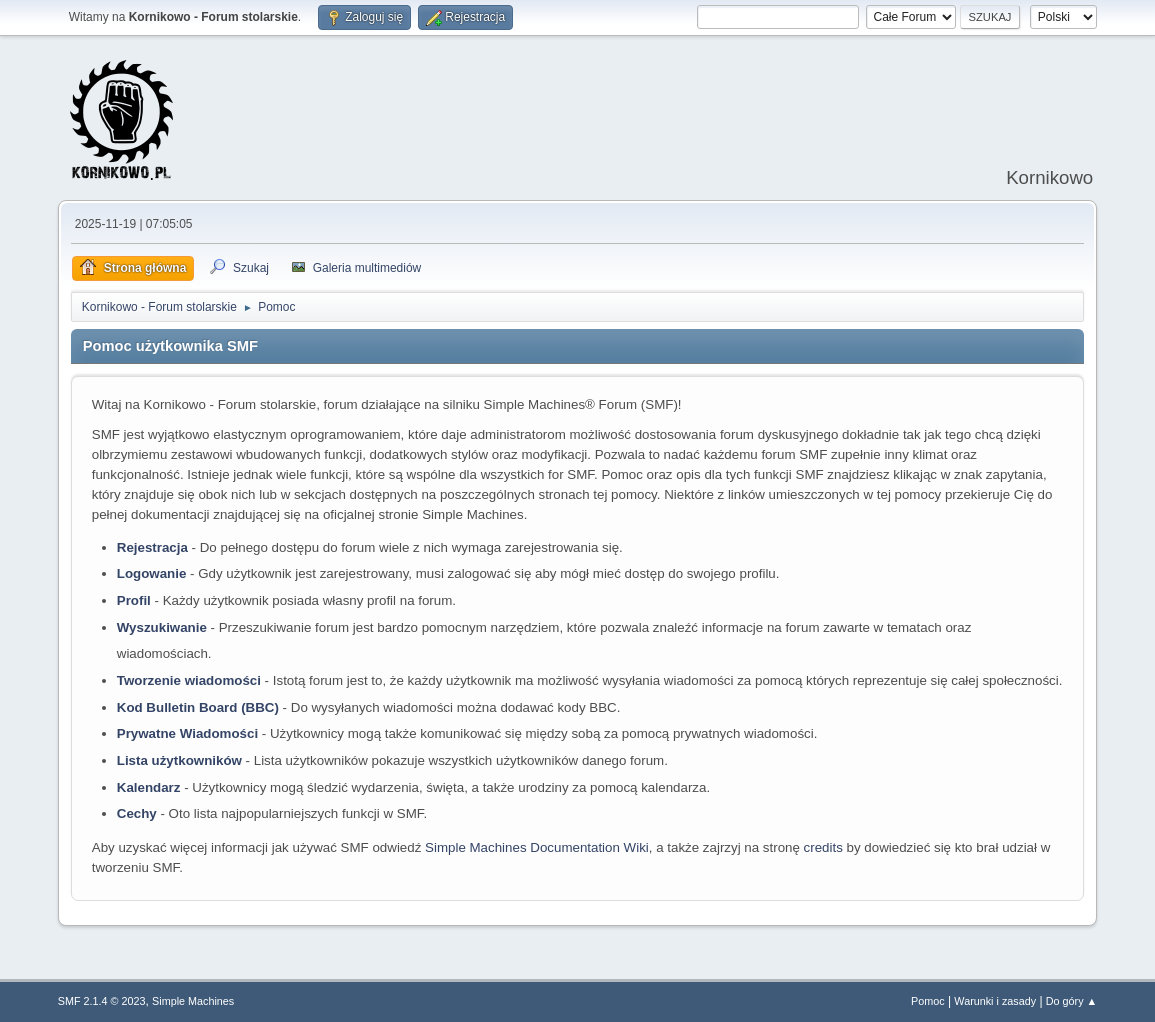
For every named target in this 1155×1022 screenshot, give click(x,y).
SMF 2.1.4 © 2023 (102, 1001)
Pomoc (928, 1001)
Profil (134, 600)
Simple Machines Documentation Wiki (537, 847)
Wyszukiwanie (162, 627)
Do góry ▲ (1071, 1001)
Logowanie (152, 573)
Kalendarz (149, 787)
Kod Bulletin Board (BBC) (198, 707)
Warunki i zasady (995, 1001)
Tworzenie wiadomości (189, 680)
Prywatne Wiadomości (187, 733)
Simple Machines (193, 1001)
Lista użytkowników (179, 760)
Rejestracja (152, 547)
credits (823, 847)
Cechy (137, 813)
